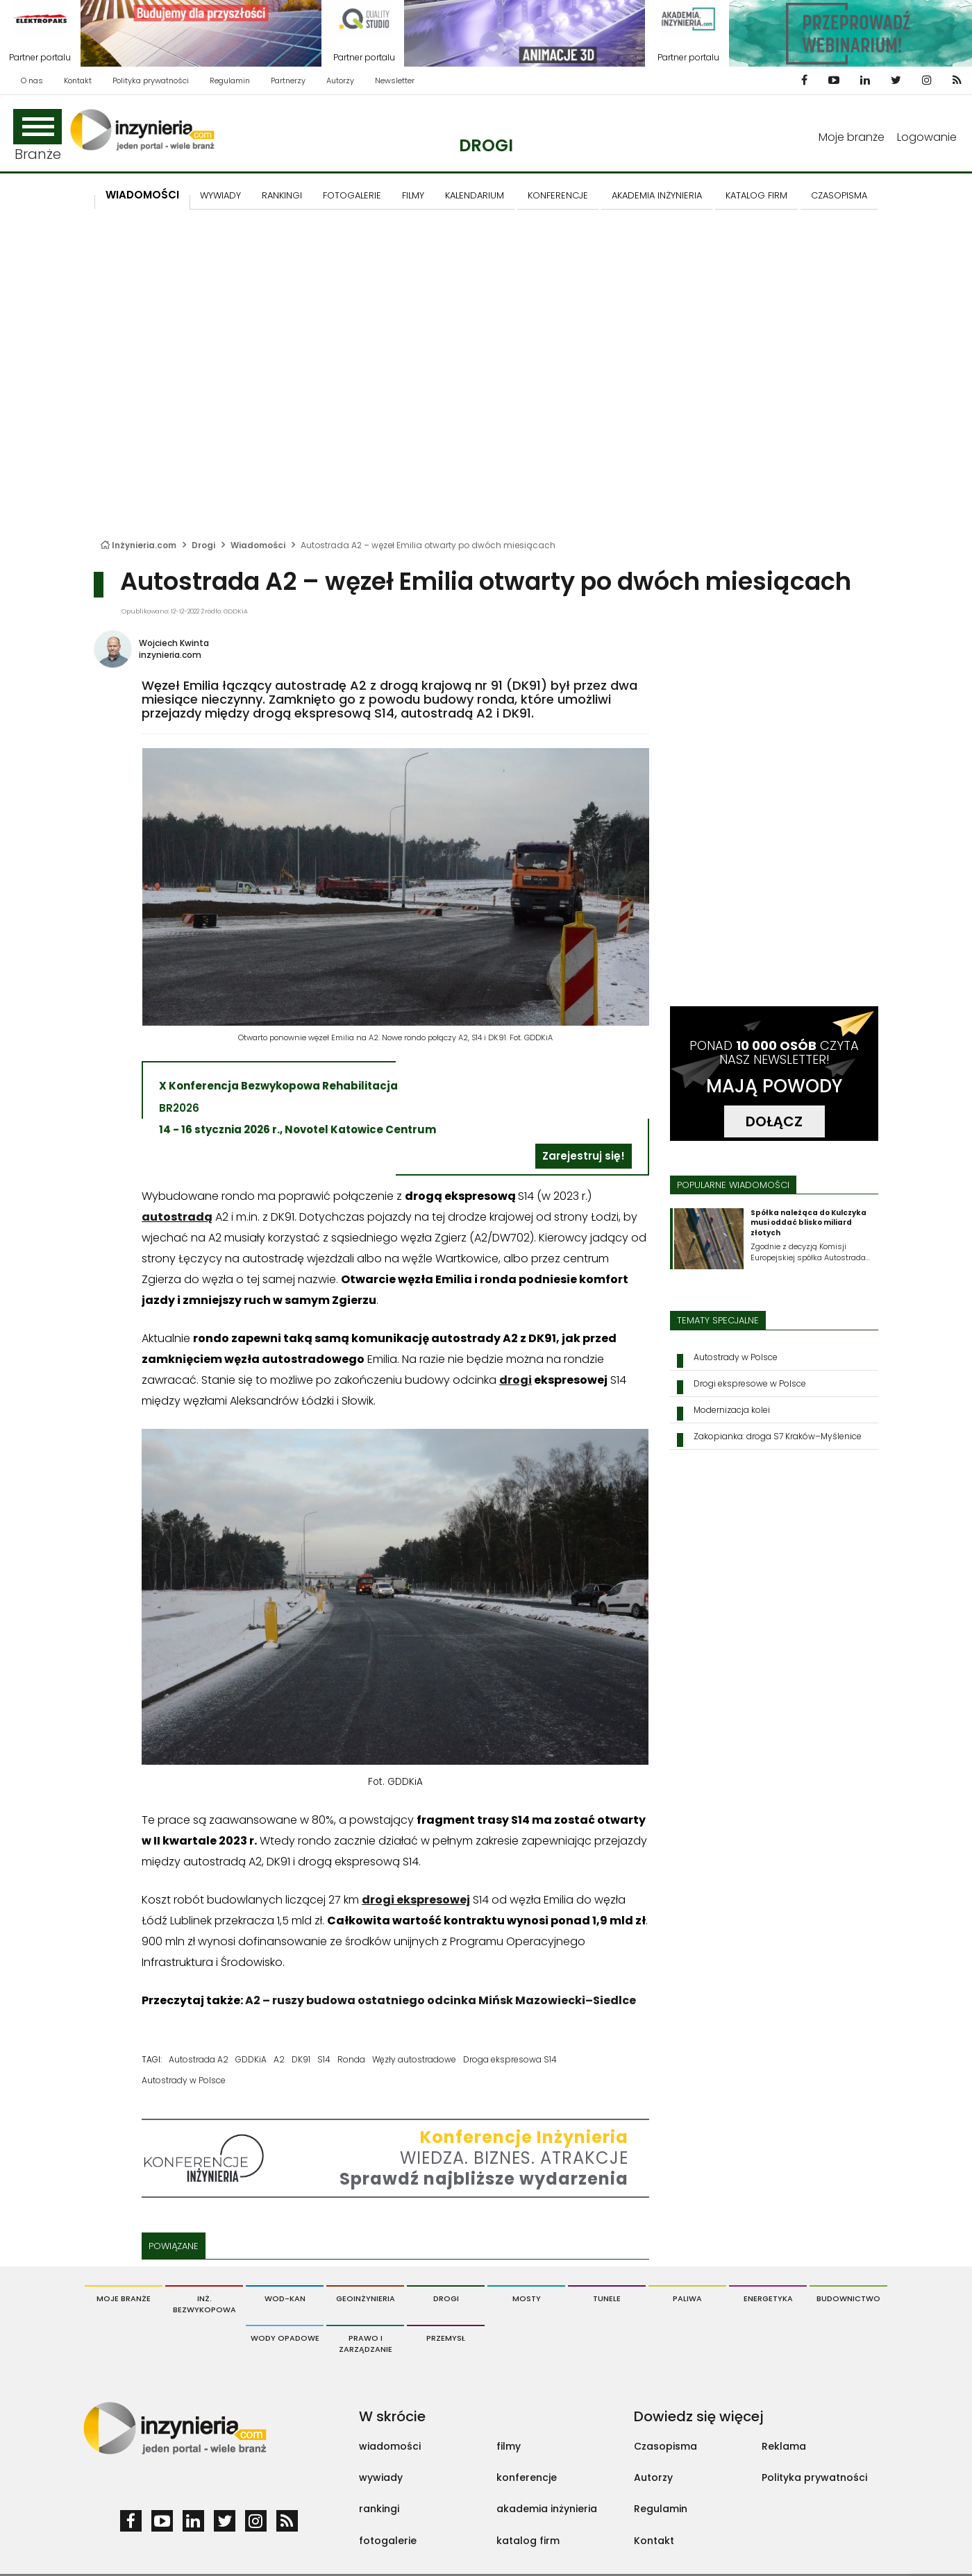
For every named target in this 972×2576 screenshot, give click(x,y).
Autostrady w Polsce (184, 2080)
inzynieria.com (170, 655)
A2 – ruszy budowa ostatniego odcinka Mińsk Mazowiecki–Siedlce (440, 2000)
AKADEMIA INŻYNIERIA (657, 195)
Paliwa (687, 2298)
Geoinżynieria (365, 2298)
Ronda (351, 2059)
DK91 (301, 2059)
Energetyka (768, 2298)
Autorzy (340, 80)
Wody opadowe (285, 2338)
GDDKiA (251, 2059)
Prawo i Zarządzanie (365, 2343)
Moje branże (852, 137)
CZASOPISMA (839, 195)
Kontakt (78, 80)
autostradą (177, 1217)
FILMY (413, 195)
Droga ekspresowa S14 (510, 2059)
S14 (323, 2059)
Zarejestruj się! (583, 1156)
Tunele (607, 2298)
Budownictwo (848, 2298)
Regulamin (230, 80)
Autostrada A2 (198, 2059)
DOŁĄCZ (774, 1121)
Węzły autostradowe (414, 2059)
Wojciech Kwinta (174, 643)
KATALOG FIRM (756, 195)
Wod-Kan (285, 2298)
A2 (279, 2059)
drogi (515, 1380)
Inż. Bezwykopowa (204, 2304)
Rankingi (282, 195)
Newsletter (394, 80)
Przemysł (445, 2338)
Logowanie (927, 137)
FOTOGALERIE (352, 195)
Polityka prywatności (150, 80)
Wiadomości (142, 194)
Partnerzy (288, 80)
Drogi (486, 145)
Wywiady (220, 195)
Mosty (526, 2298)
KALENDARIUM (474, 195)
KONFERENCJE (558, 195)
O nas (32, 80)
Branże (37, 136)
